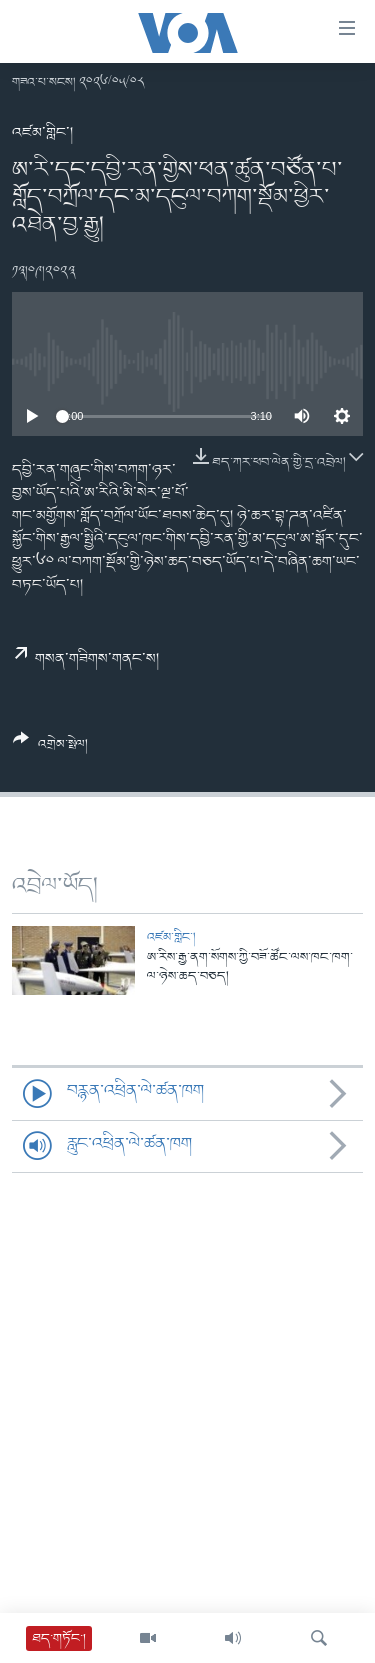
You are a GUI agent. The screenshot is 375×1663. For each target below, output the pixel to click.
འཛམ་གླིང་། (42, 133)
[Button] (50, 749)
